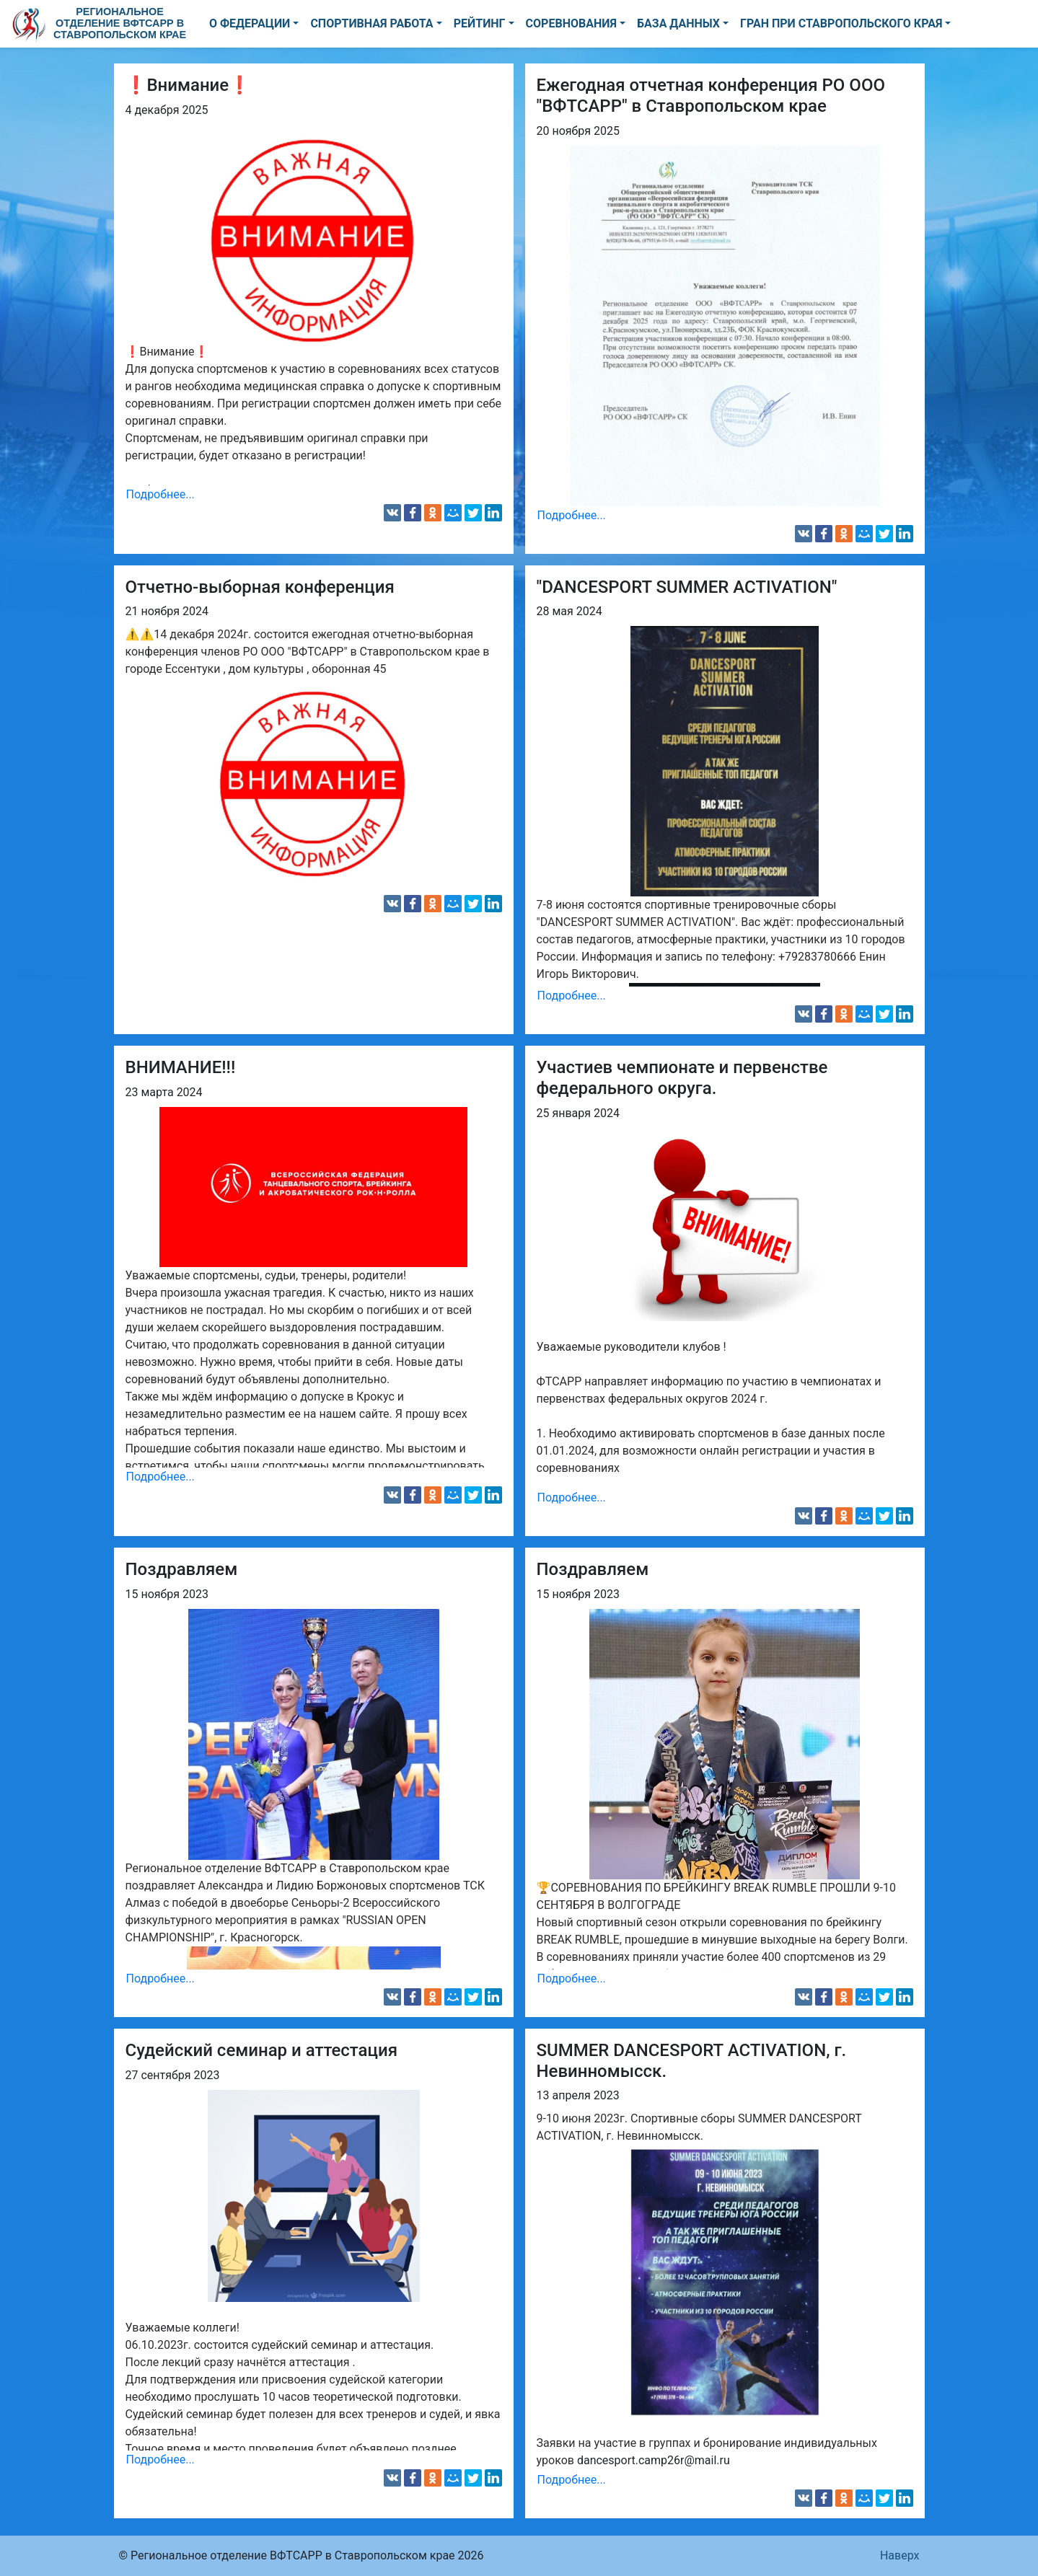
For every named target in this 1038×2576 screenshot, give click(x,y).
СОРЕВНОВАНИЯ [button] (571, 23)
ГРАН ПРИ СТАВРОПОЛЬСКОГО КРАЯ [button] (841, 23)
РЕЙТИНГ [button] (480, 23)
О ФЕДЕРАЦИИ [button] (249, 23)
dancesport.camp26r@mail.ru (653, 2460)
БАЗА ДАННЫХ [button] (678, 23)
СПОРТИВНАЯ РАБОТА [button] (371, 23)
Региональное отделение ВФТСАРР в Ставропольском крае (119, 23)
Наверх (900, 2555)
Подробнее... (160, 494)
